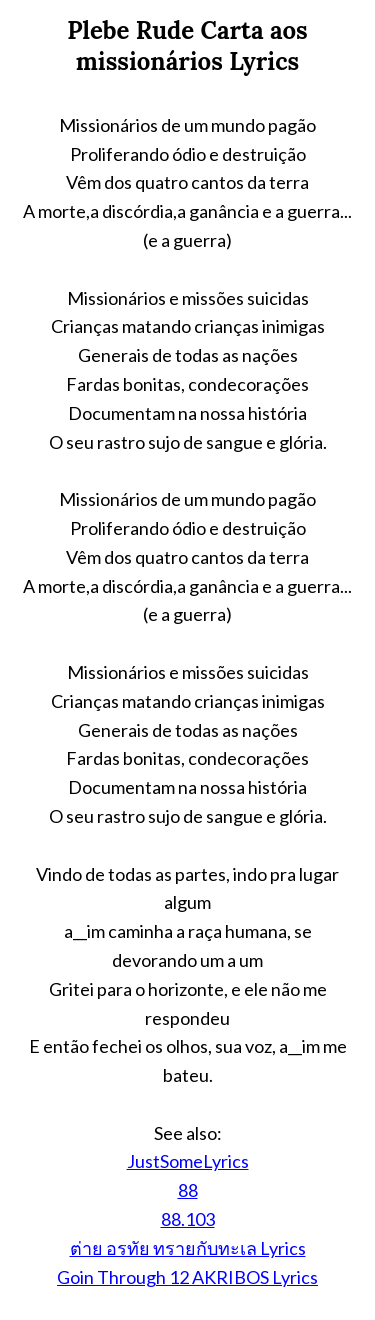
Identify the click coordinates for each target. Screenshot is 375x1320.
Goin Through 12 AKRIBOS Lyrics (187, 1277)
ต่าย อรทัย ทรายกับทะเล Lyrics (188, 1248)
